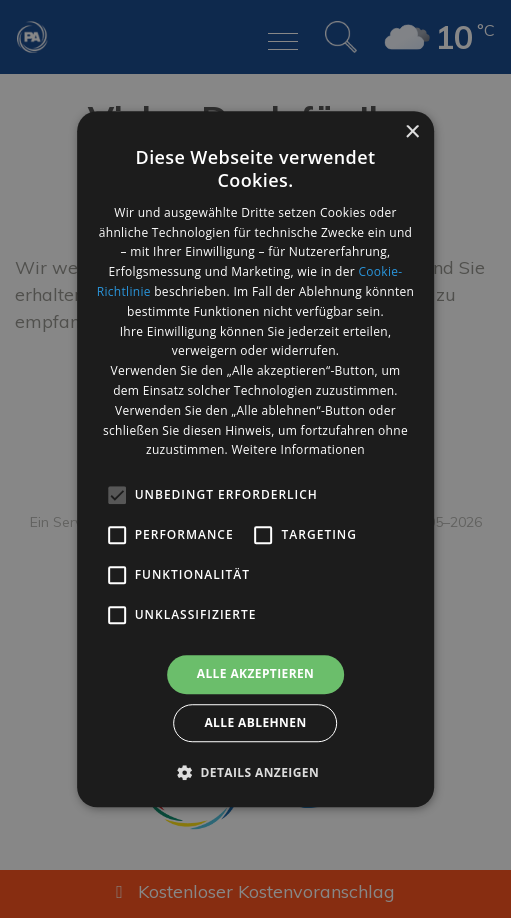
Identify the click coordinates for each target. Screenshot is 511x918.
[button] (255, 772)
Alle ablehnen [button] (255, 722)
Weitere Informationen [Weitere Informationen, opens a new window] (298, 450)
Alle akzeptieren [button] (256, 673)
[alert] (255, 459)
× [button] (411, 132)
